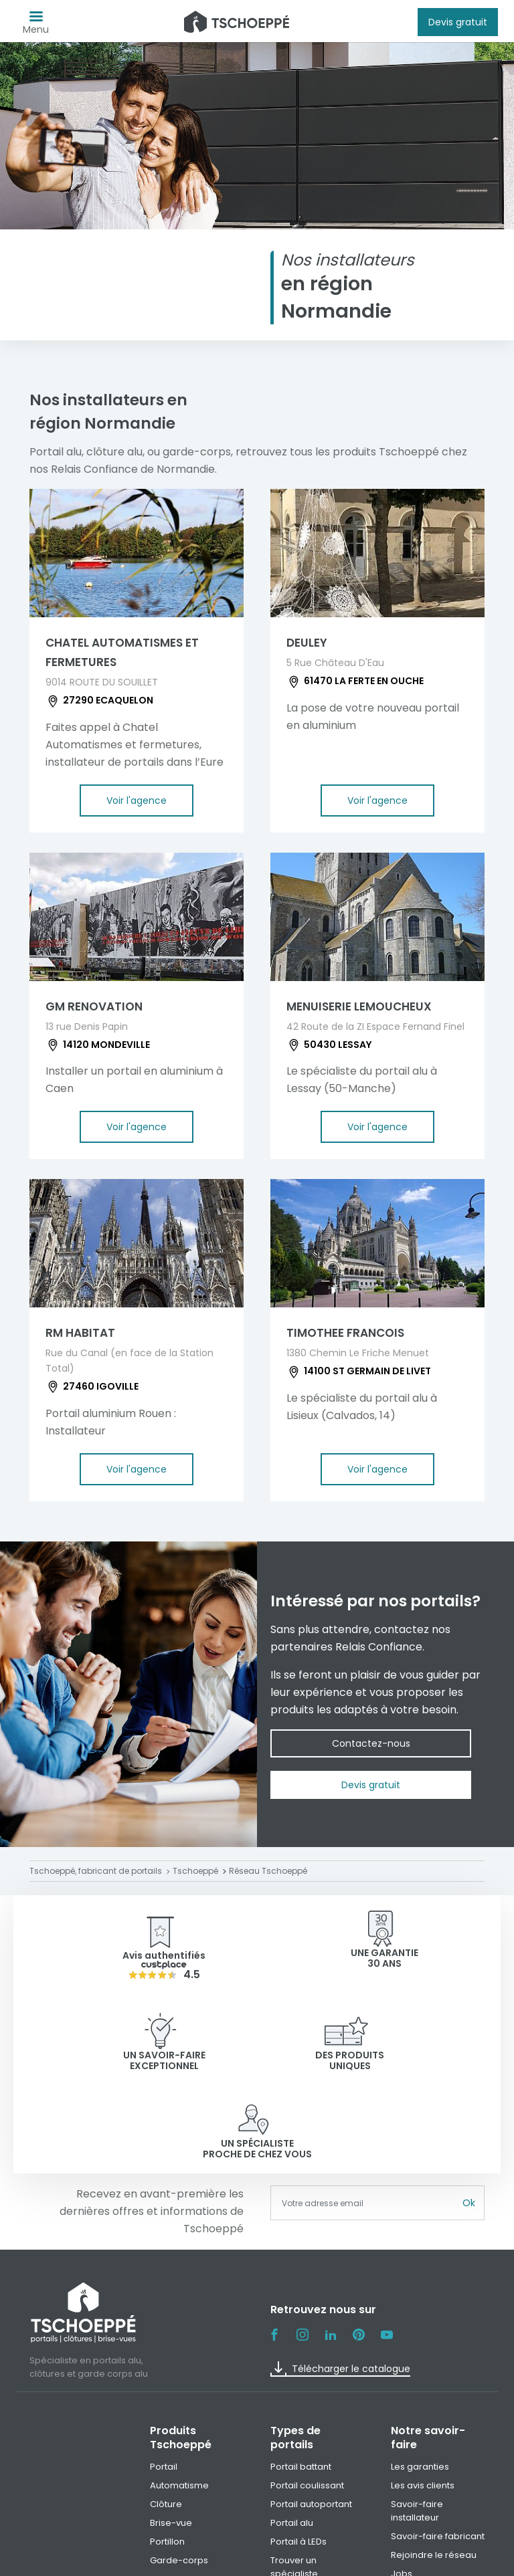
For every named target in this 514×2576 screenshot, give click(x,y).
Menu (36, 25)
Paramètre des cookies (404, 2561)
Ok (468, 2115)
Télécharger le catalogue (340, 2281)
